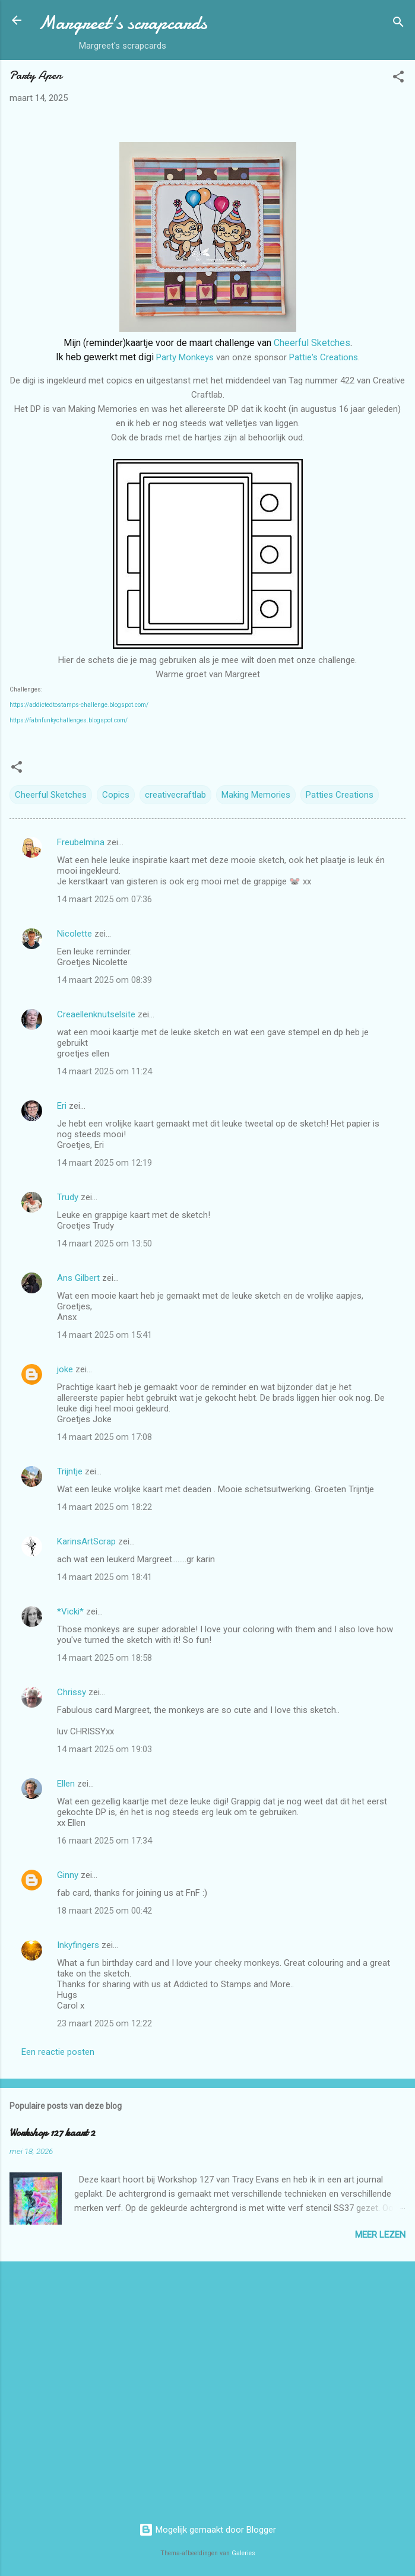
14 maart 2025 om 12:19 (104, 1162)
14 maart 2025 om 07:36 (104, 899)
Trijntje (70, 1471)
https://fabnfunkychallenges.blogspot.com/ (68, 720)
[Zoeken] (398, 24)
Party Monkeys (185, 357)
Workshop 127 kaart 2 (52, 2132)
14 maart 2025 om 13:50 (104, 1243)
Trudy (67, 1197)
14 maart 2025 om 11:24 (104, 1071)
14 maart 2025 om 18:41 (104, 1577)
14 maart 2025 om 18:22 (104, 1507)
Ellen (66, 1783)
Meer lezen (380, 2234)
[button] (398, 78)
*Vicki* (70, 1611)
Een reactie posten (57, 2052)
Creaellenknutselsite (96, 1014)
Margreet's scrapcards (122, 22)
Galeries (243, 2553)
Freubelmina (80, 842)
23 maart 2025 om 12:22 (104, 2023)
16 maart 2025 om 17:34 (104, 1840)
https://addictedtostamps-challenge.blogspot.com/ (78, 705)
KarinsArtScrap (86, 1541)
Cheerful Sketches (312, 342)
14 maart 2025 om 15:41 (104, 1335)
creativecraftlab (175, 794)
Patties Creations (339, 794)
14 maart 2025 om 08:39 (104, 980)
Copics (115, 794)
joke (65, 1369)
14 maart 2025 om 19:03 (104, 1749)
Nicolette (74, 933)
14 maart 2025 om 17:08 (104, 1437)
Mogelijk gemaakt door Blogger (207, 2529)
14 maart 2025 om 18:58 (104, 1657)
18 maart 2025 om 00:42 (104, 1910)
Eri (63, 1105)
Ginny (67, 1875)
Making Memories (255, 794)
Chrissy (71, 1692)
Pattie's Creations (323, 357)
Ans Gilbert (79, 1278)
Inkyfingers (78, 1945)
